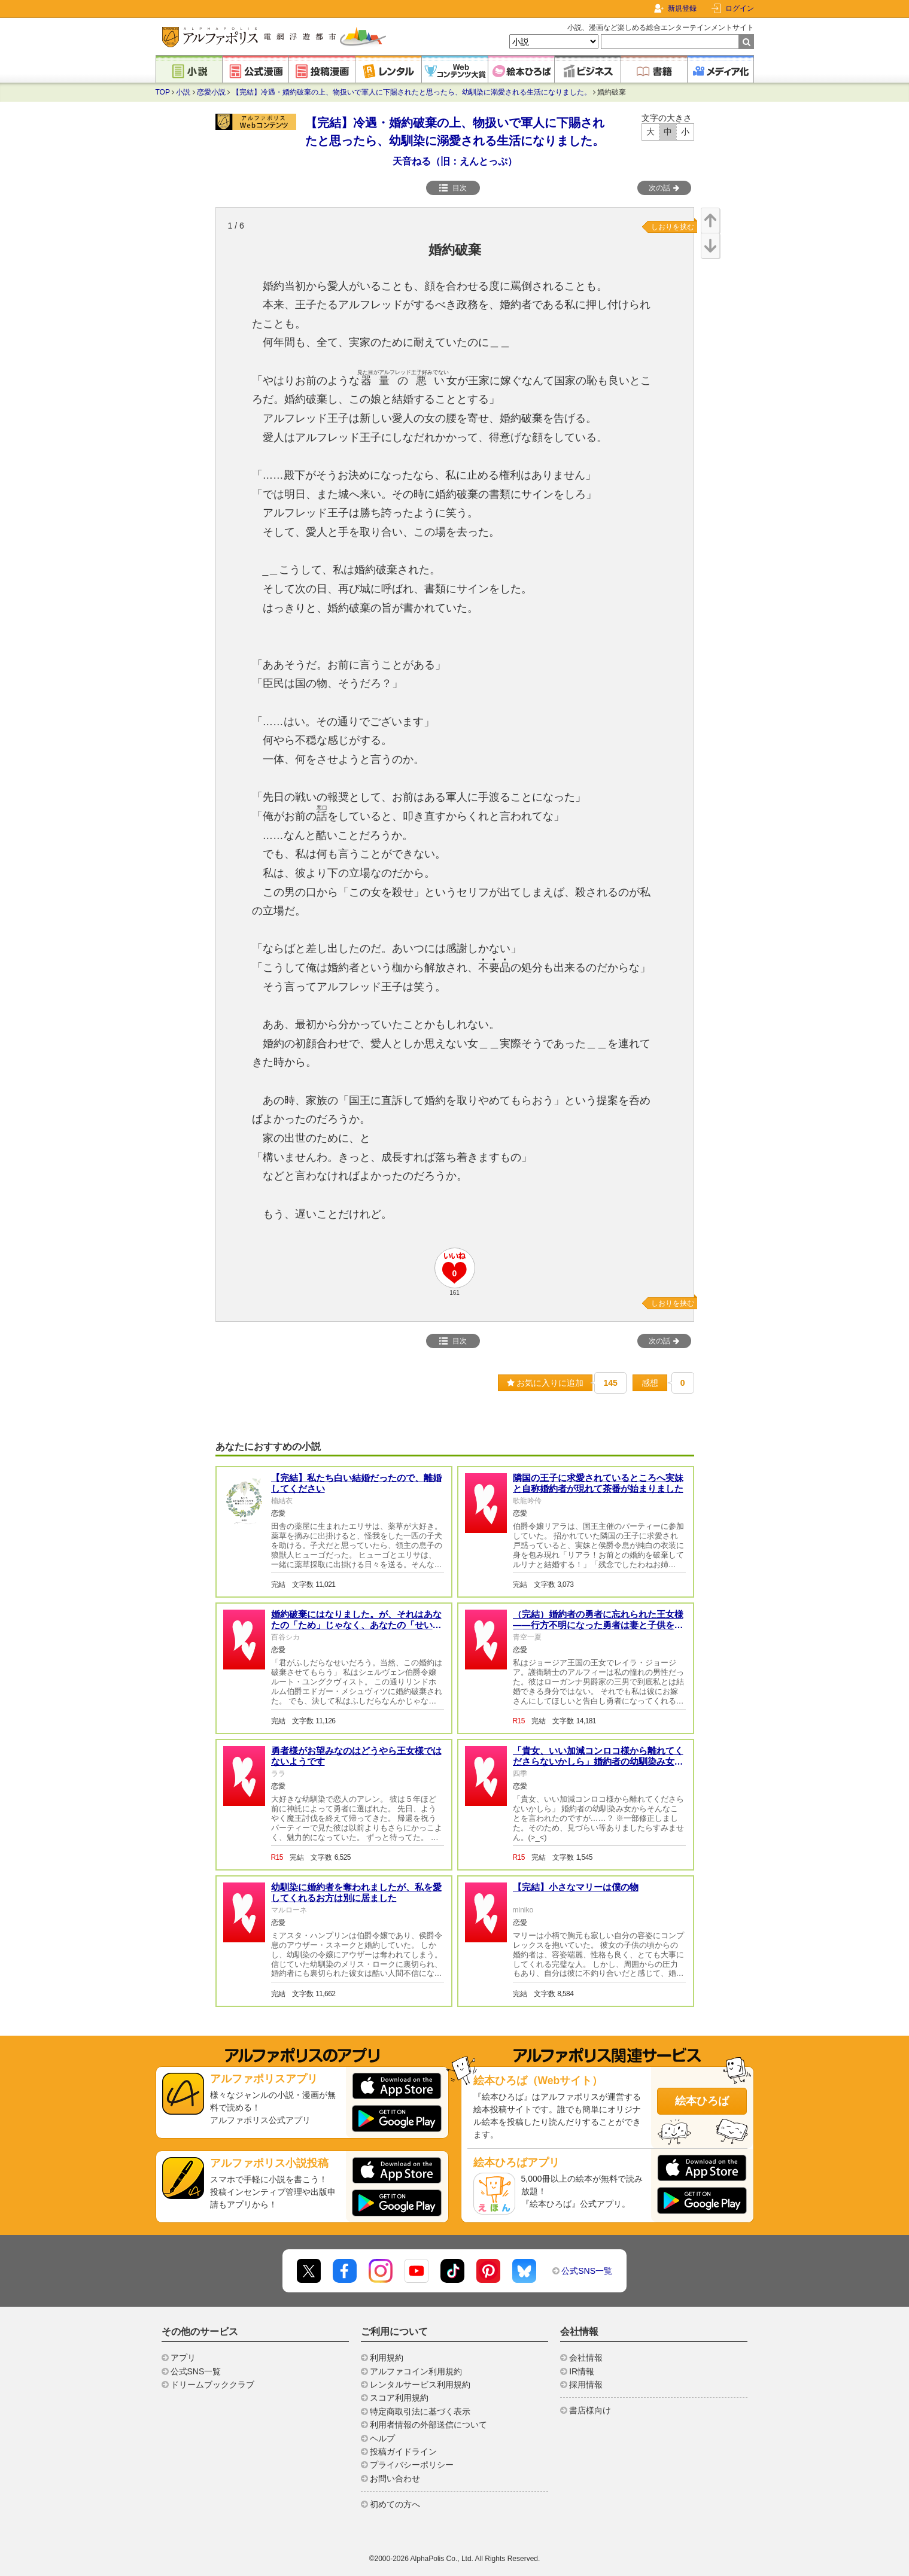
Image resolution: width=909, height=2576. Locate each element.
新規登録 (682, 8)
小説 (183, 92)
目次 (453, 188)
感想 (650, 1383)
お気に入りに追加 (545, 1383)
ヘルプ (382, 2438)
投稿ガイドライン (403, 2451)
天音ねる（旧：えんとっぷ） (455, 161)
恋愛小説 (211, 92)
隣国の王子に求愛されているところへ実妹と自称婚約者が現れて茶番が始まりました (598, 1483)
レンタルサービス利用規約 (420, 2384)
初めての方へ (395, 2504)
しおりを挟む (672, 227)
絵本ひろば (702, 2101)
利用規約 (386, 2357)
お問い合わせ (395, 2478)
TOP (163, 92)
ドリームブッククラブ (212, 2384)
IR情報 (581, 2371)
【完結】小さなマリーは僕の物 (576, 1887)
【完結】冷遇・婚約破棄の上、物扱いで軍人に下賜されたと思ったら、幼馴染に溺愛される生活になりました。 (411, 92)
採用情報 (586, 2384)
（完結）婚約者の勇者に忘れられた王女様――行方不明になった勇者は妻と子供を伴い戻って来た (598, 1625)
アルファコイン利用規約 (416, 2371)
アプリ (183, 2357)
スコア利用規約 (399, 2397)
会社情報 (586, 2357)
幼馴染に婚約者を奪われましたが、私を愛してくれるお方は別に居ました (356, 1892)
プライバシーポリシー (412, 2464)
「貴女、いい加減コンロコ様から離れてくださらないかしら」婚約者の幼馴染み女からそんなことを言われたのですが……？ (598, 1761)
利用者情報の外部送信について (428, 2424)
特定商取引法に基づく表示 (420, 2411)
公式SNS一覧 (586, 2271)
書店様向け (590, 2410)
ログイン (739, 8)
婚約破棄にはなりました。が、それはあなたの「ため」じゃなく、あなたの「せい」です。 (356, 1625)
